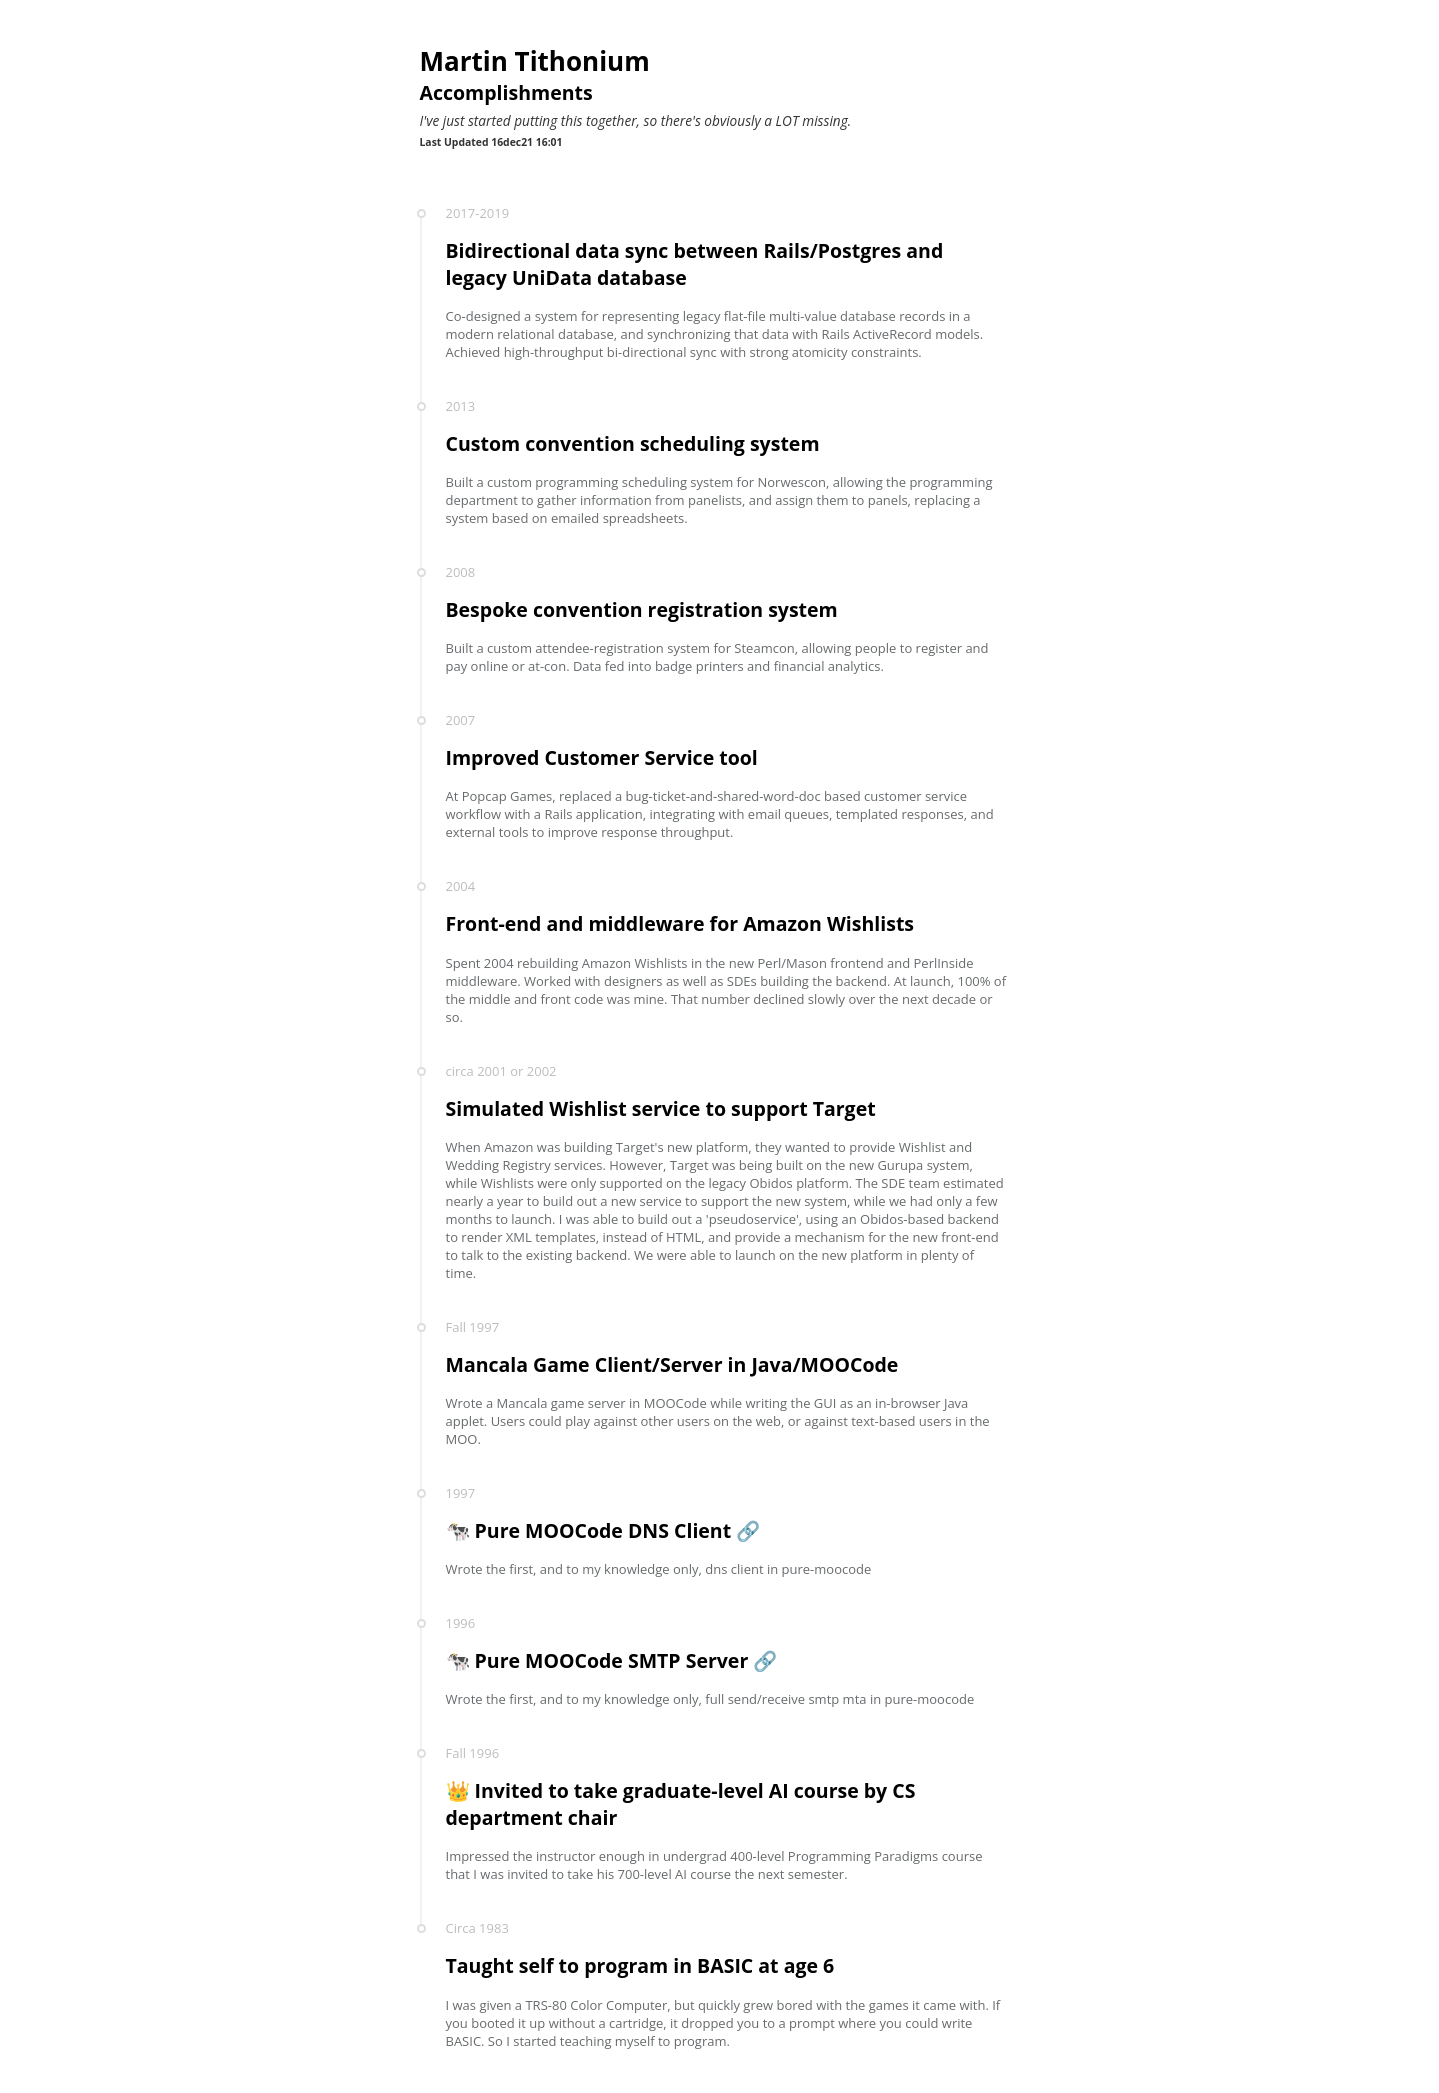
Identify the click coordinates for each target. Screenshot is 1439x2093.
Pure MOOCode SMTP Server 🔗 (626, 1660)
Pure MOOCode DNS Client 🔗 (618, 1530)
